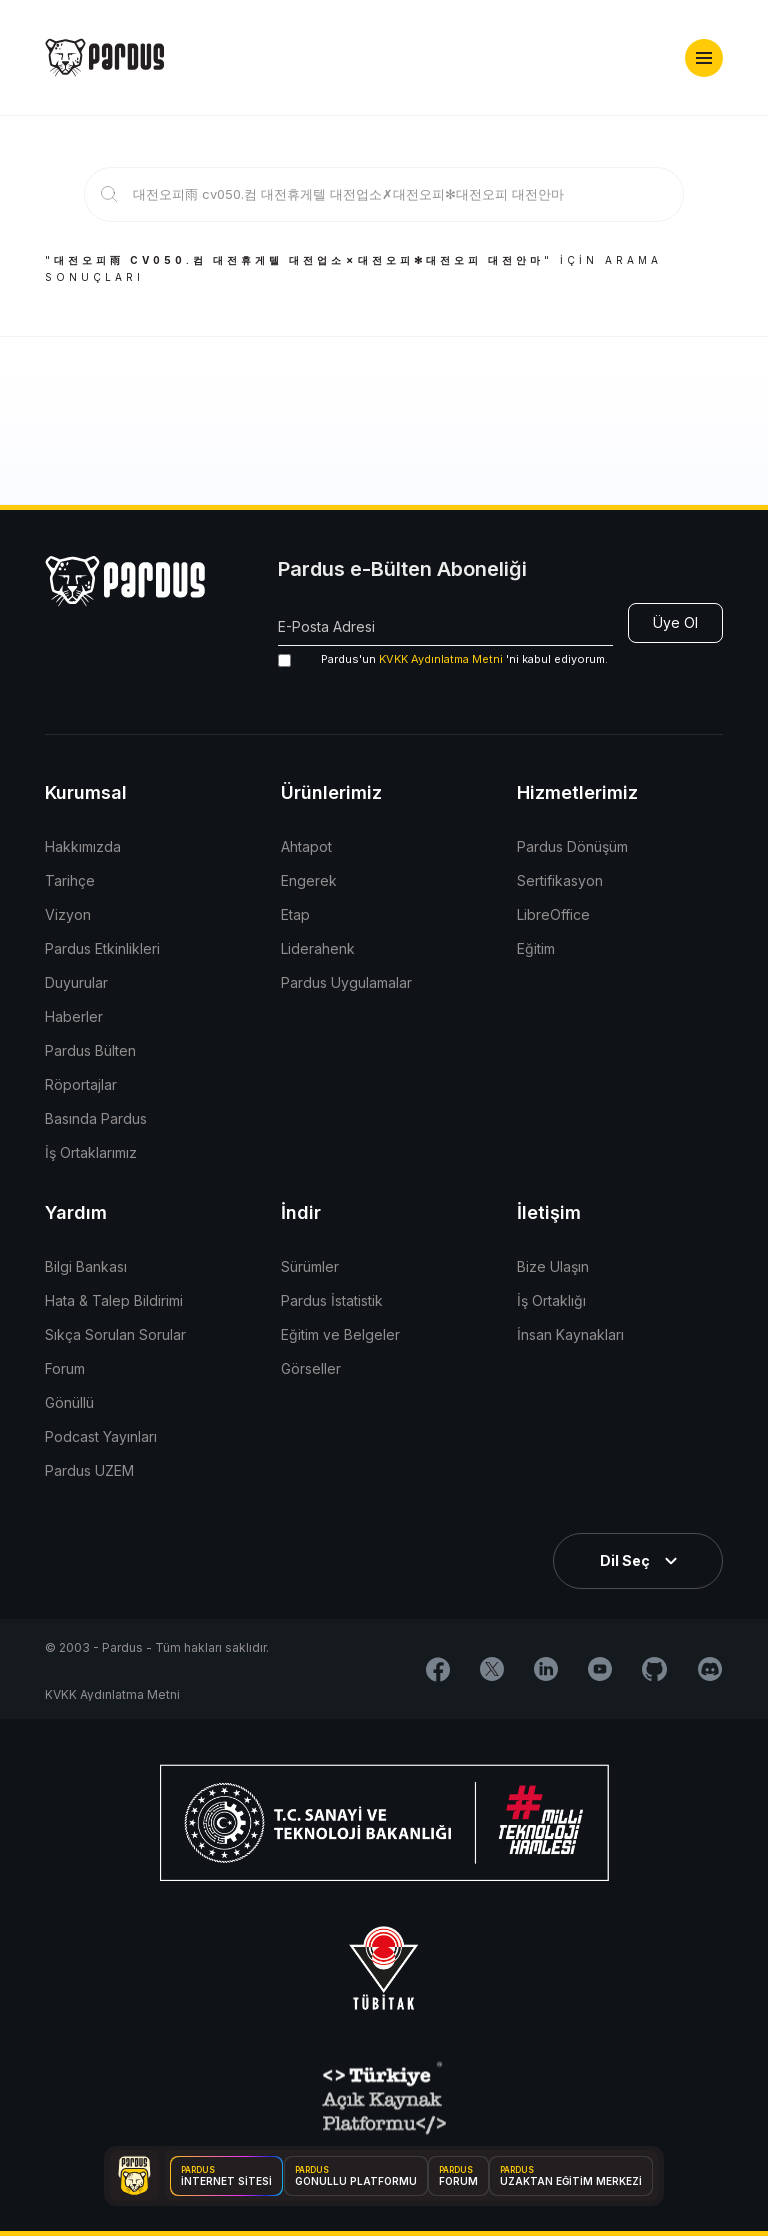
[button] (704, 58)
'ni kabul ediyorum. (443, 659)
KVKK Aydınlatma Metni (441, 659)
